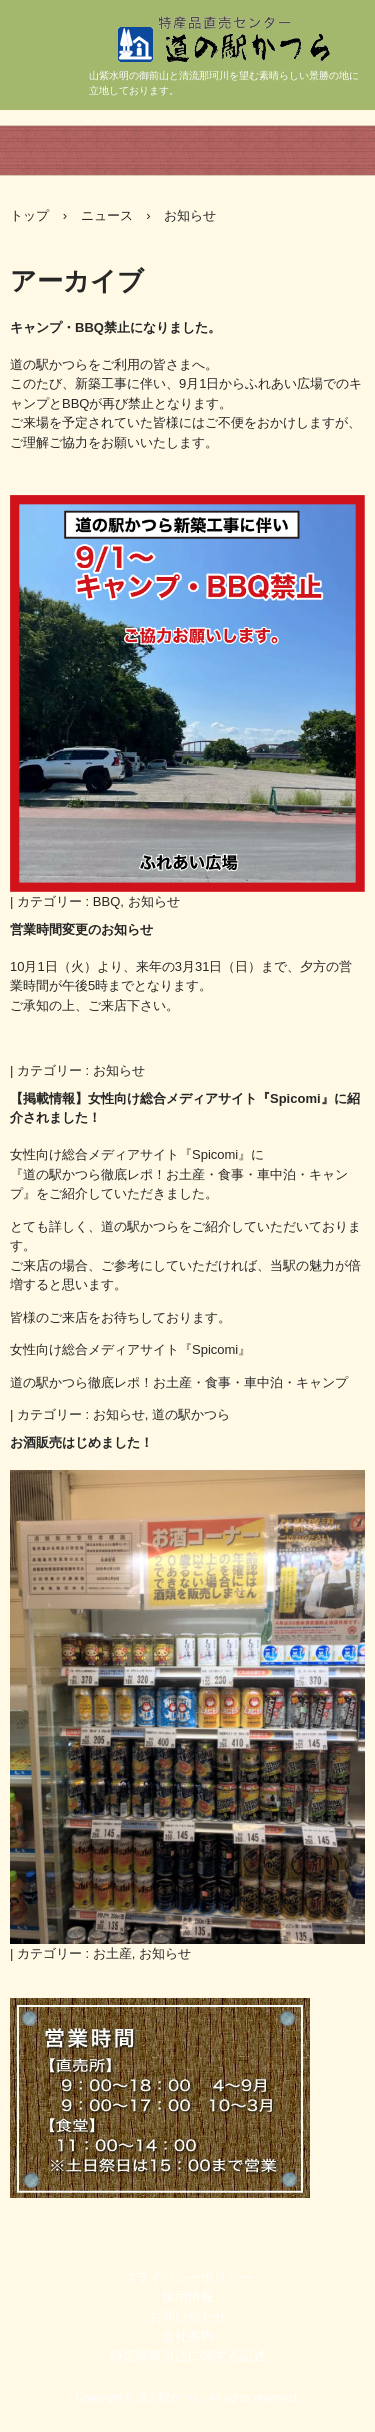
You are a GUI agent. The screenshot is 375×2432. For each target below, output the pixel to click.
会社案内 (188, 2335)
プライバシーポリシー (188, 2277)
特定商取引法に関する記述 (188, 2355)
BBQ (106, 901)
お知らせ (154, 901)
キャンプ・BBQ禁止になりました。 (115, 327)
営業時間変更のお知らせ (81, 929)
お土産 (112, 1953)
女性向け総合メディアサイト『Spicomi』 (130, 1349)
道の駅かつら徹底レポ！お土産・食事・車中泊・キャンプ (179, 1382)
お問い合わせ (188, 2316)
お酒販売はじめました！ (81, 1442)
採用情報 (188, 2296)
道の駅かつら (255, 84)
